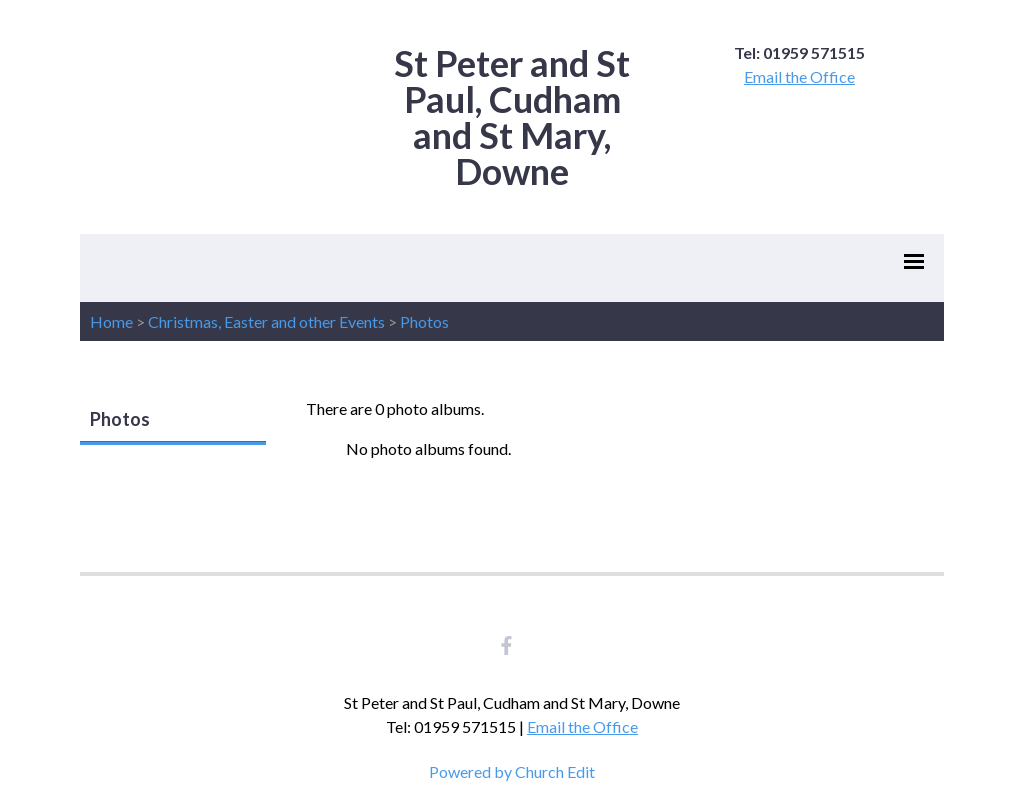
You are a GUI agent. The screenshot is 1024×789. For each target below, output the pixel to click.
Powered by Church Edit (512, 771)
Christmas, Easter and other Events (266, 321)
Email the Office (799, 76)
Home (111, 321)
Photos (424, 321)
